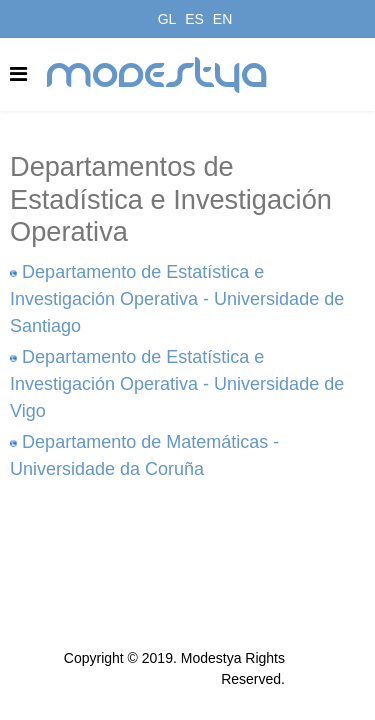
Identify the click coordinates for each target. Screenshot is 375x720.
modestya (158, 75)
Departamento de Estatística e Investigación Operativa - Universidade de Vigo (177, 384)
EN (222, 19)
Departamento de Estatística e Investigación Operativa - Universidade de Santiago (177, 299)
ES (194, 19)
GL (167, 19)
